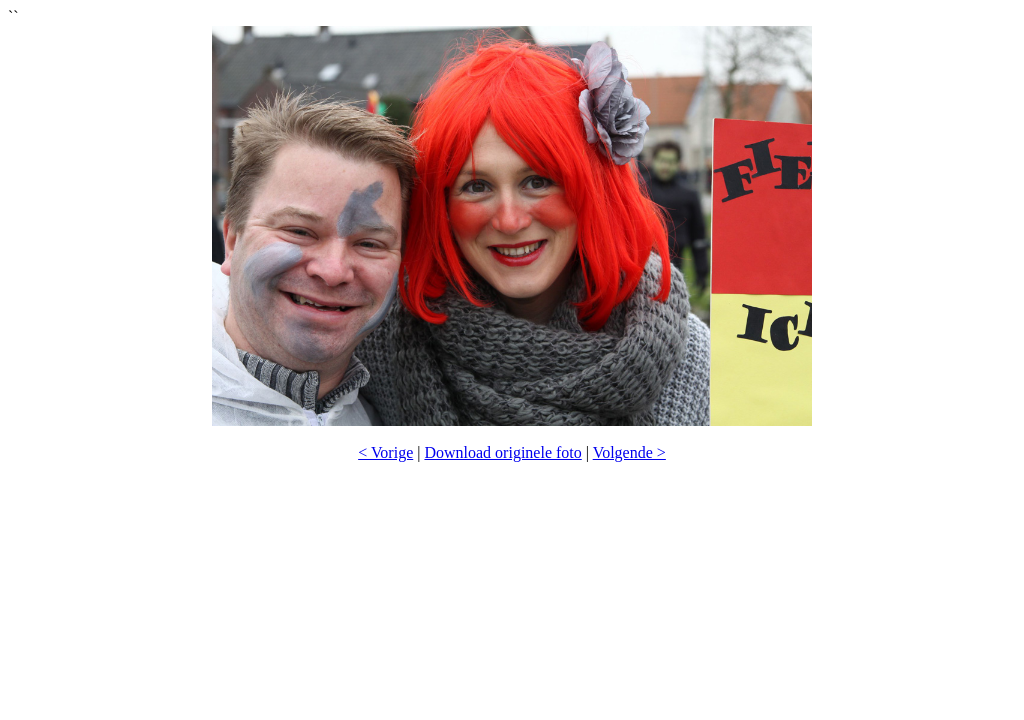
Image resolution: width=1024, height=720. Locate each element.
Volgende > (629, 452)
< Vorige (385, 452)
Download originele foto (502, 452)
